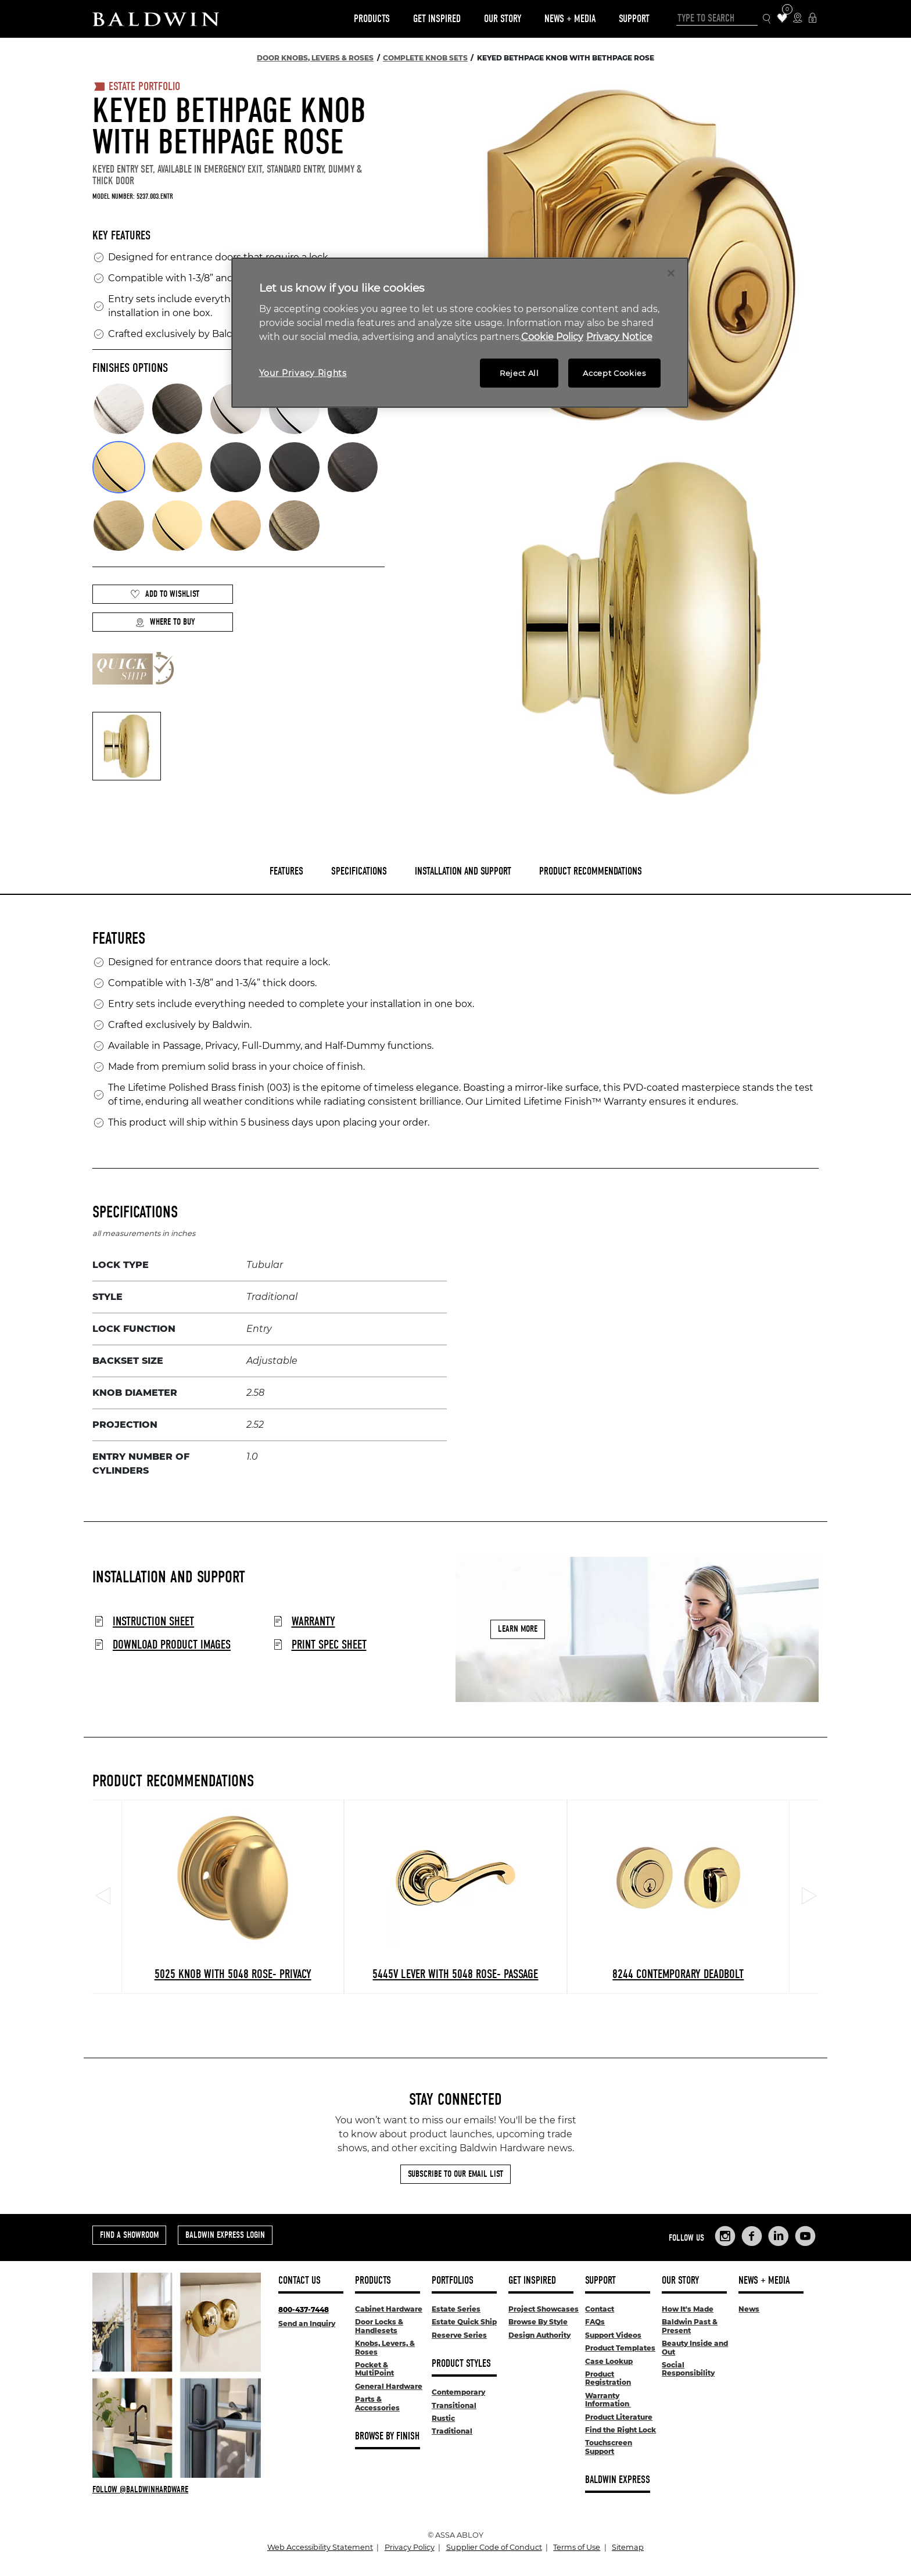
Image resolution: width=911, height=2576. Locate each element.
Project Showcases (543, 2309)
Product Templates (620, 2348)
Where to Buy (165, 622)
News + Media (570, 19)
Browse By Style (538, 2321)
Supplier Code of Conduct (494, 2547)
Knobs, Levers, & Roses (385, 2347)
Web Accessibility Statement (320, 2547)
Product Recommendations (590, 871)
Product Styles (461, 2364)
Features (286, 871)
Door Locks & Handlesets (379, 2325)
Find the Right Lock (620, 2429)
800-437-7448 (303, 2309)
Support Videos (613, 2335)
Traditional (452, 2431)
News (748, 2309)
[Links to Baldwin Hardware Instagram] (725, 2236)
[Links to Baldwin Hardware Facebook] (751, 2236)
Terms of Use (576, 2547)
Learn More (517, 1629)
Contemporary (458, 2392)
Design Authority (539, 2335)
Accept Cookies (614, 373)
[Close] (671, 273)
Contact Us (299, 2280)
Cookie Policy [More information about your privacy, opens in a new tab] (552, 336)
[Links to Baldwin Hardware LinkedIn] (778, 2236)
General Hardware (388, 2386)
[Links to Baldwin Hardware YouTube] (805, 2236)
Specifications (359, 871)
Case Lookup (609, 2361)
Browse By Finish (387, 2436)
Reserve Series (459, 2335)
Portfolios (453, 2280)
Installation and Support (463, 871)
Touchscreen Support (608, 2446)
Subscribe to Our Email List (455, 2174)
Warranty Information (608, 2399)
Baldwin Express (617, 2480)
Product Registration (608, 2378)
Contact (599, 2309)
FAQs (595, 2321)
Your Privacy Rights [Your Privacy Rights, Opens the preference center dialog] (303, 373)
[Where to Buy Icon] (797, 19)
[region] (459, 332)
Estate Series (456, 2309)
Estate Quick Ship (464, 2321)
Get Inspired (437, 19)
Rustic (443, 2418)
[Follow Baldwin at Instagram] (176, 2489)
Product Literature (618, 2417)
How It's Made (687, 2309)
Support (634, 19)
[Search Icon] (767, 19)
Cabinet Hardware (388, 2309)
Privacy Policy (410, 2547)
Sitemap (628, 2547)
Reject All (519, 373)
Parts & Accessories (377, 2403)
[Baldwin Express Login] (812, 19)
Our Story (502, 19)
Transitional (454, 2405)
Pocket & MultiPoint (374, 2368)
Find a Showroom (129, 2235)
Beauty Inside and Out (695, 2347)
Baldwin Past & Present (690, 2325)
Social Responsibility (688, 2368)
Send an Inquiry (306, 2323)
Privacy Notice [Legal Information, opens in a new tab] (619, 336)
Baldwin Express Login (225, 2235)
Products (372, 19)
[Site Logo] (155, 19)
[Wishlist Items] (782, 19)
